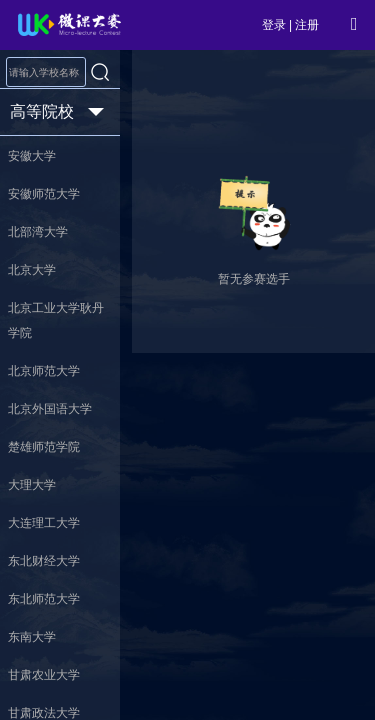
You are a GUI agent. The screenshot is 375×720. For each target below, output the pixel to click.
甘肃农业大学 (44, 675)
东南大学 (32, 637)
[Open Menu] (354, 24)
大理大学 (32, 485)
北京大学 (32, 270)
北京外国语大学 (50, 409)
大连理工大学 (44, 523)
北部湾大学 (38, 232)
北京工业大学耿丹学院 (56, 320)
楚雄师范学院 (44, 447)
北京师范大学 (44, 371)
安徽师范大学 (44, 194)
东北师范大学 (44, 599)
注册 (307, 25)
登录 (274, 25)
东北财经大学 (44, 561)
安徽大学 (32, 156)
